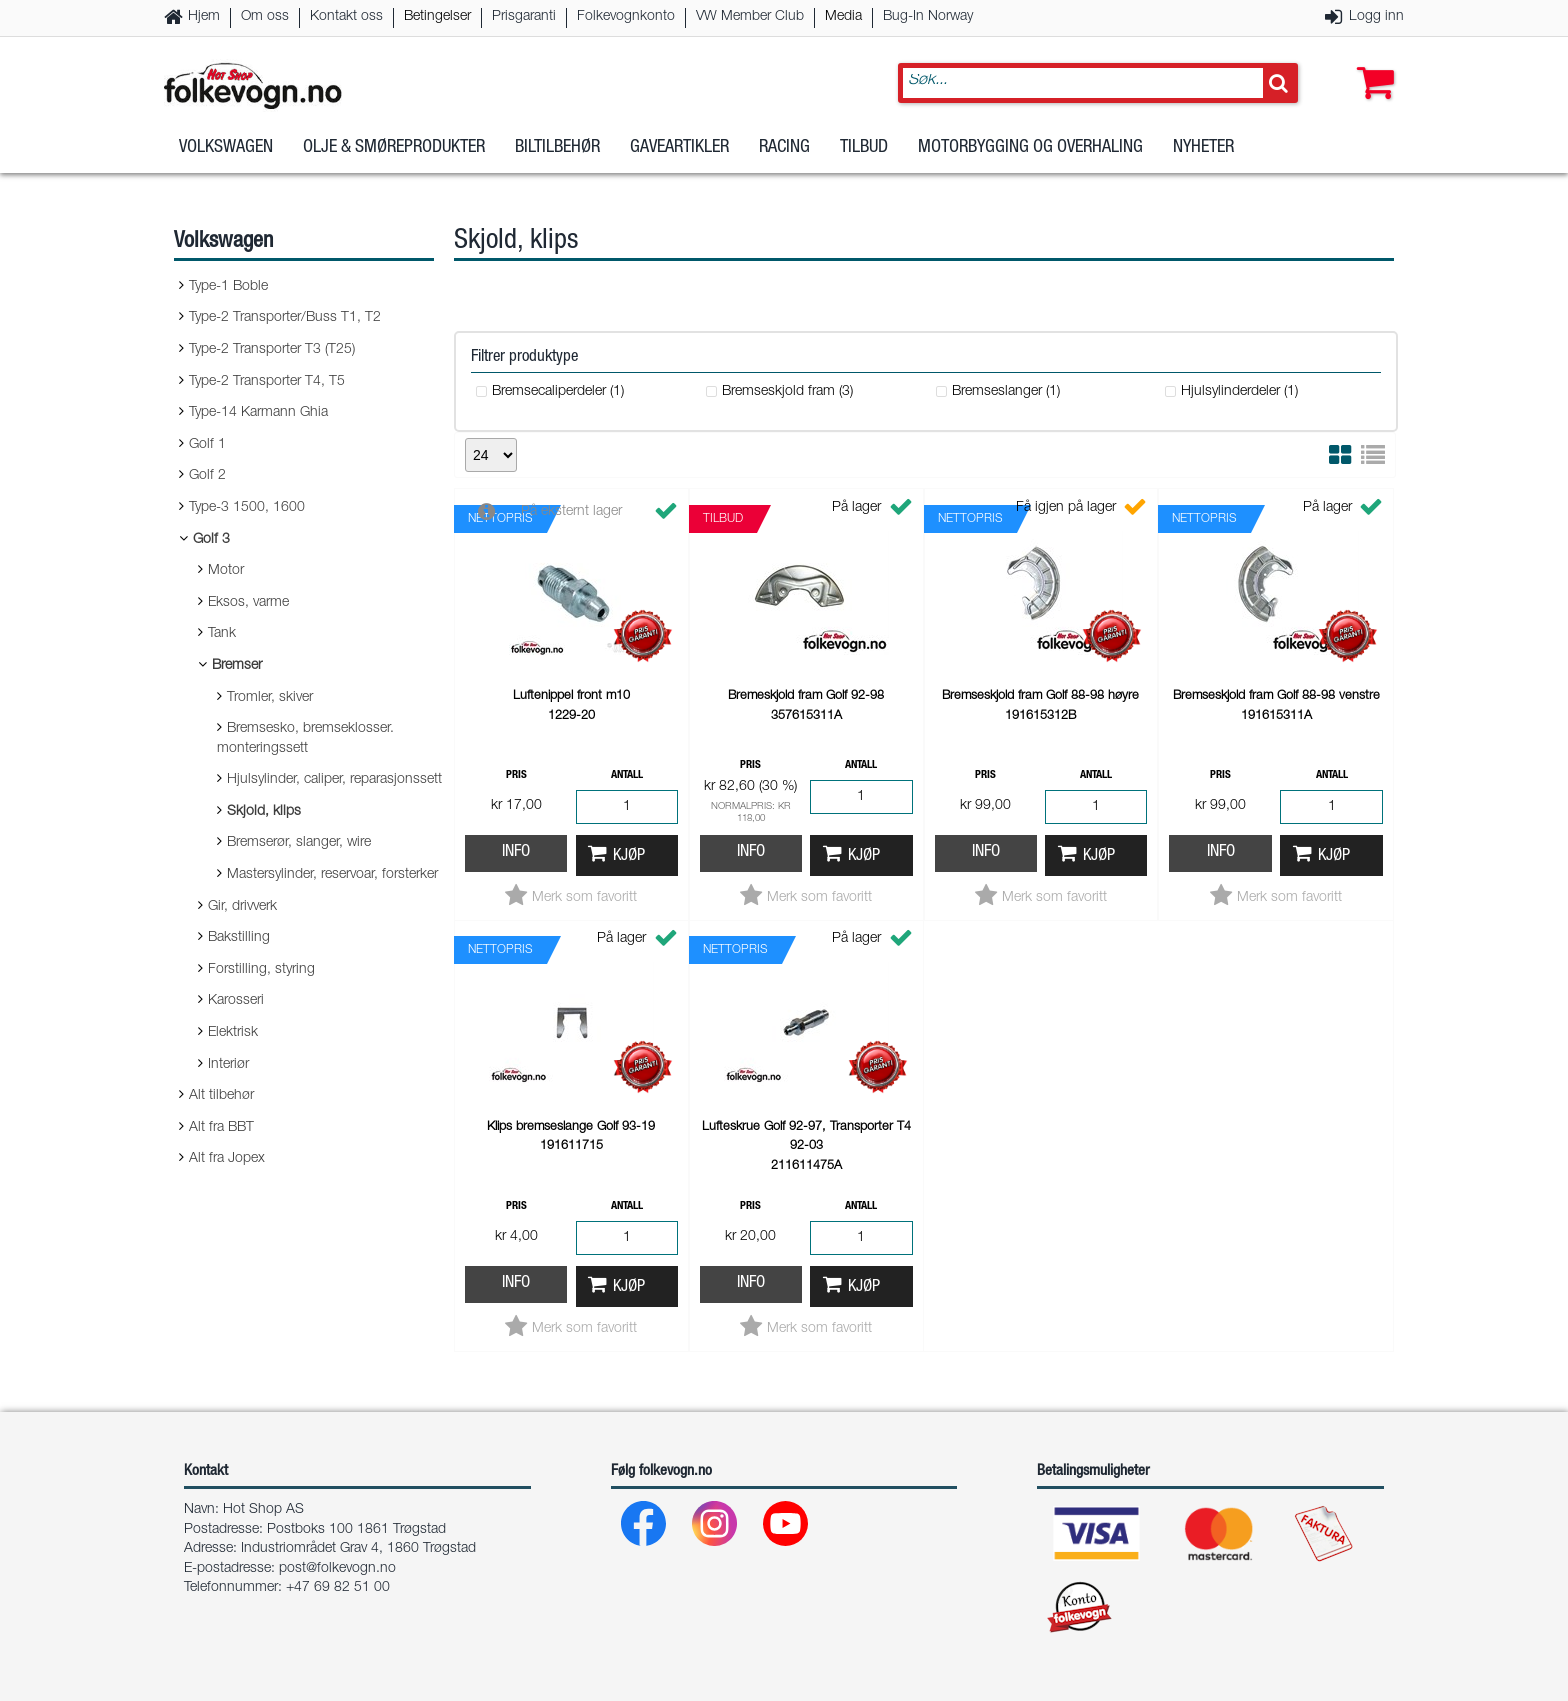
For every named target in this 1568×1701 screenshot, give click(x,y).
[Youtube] (786, 1528)
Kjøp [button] (629, 856)
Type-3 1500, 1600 (247, 508)
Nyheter (1203, 159)
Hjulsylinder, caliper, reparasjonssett (334, 780)
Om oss (265, 17)
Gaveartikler (679, 159)
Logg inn (1376, 17)
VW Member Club (750, 17)
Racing (784, 159)
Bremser (237, 666)
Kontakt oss (346, 17)
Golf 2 (207, 476)
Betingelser (437, 17)
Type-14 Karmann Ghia (258, 413)
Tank (222, 634)
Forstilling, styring (261, 970)
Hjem (204, 17)
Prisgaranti (524, 17)
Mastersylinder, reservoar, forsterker (332, 875)
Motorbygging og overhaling (1030, 159)
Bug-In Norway (928, 17)
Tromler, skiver (270, 698)
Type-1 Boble (228, 287)
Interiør (228, 1065)
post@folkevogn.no (337, 1569)
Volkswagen (226, 159)
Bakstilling (239, 938)
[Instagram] (715, 1528)
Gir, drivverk (242, 907)
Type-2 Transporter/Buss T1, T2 (285, 318)
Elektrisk (233, 1033)
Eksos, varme (248, 603)
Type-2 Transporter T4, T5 (267, 382)
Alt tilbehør (221, 1096)
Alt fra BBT (221, 1128)
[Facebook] (644, 1528)
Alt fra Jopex (227, 1159)
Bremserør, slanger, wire (299, 843)
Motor (226, 571)
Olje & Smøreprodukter (394, 159)
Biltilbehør (557, 159)
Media (843, 17)
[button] (1371, 67)
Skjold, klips (264, 812)
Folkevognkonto (626, 17)
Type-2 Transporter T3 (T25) (272, 350)
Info (516, 852)
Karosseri (236, 1001)
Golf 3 (211, 540)
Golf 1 (207, 445)
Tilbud (864, 159)
